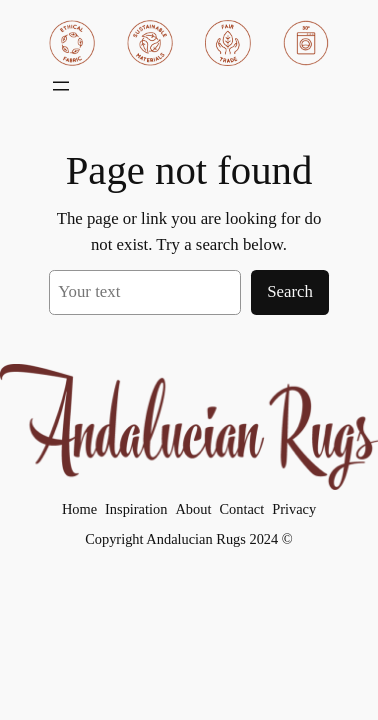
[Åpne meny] (61, 86)
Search (290, 291)
